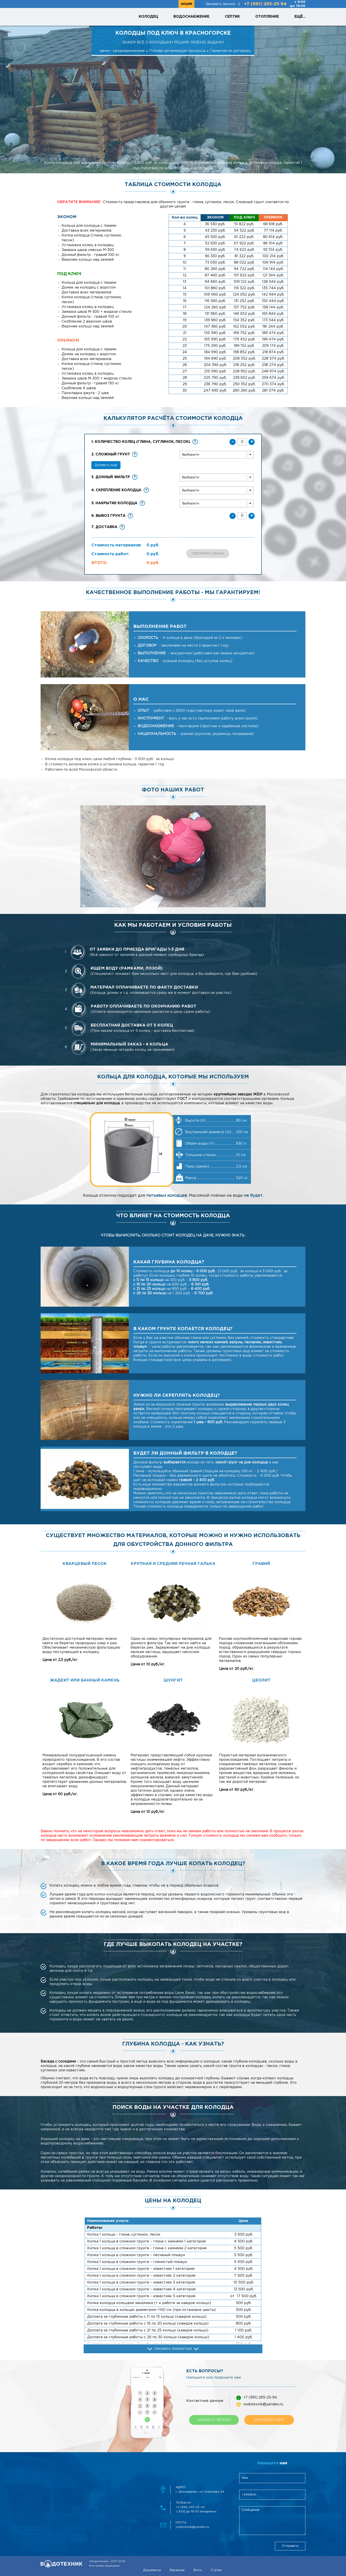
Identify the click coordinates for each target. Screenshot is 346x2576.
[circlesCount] (242, 442)
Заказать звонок (220, 4)
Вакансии (177, 2570)
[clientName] (272, 2478)
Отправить (290, 2546)
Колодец (148, 16)
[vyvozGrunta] (242, 516)
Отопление (267, 16)
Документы (152, 2570)
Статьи (216, 2570)
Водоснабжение (191, 16)
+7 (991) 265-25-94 (265, 4)
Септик (232, 16)
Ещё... (299, 16)
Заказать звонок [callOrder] (214, 2420)
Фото (197, 2570)
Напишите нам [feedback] (269, 2420)
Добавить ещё (106, 465)
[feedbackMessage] (272, 2520)
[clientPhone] (272, 2495)
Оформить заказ (208, 553)
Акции (186, 4)
